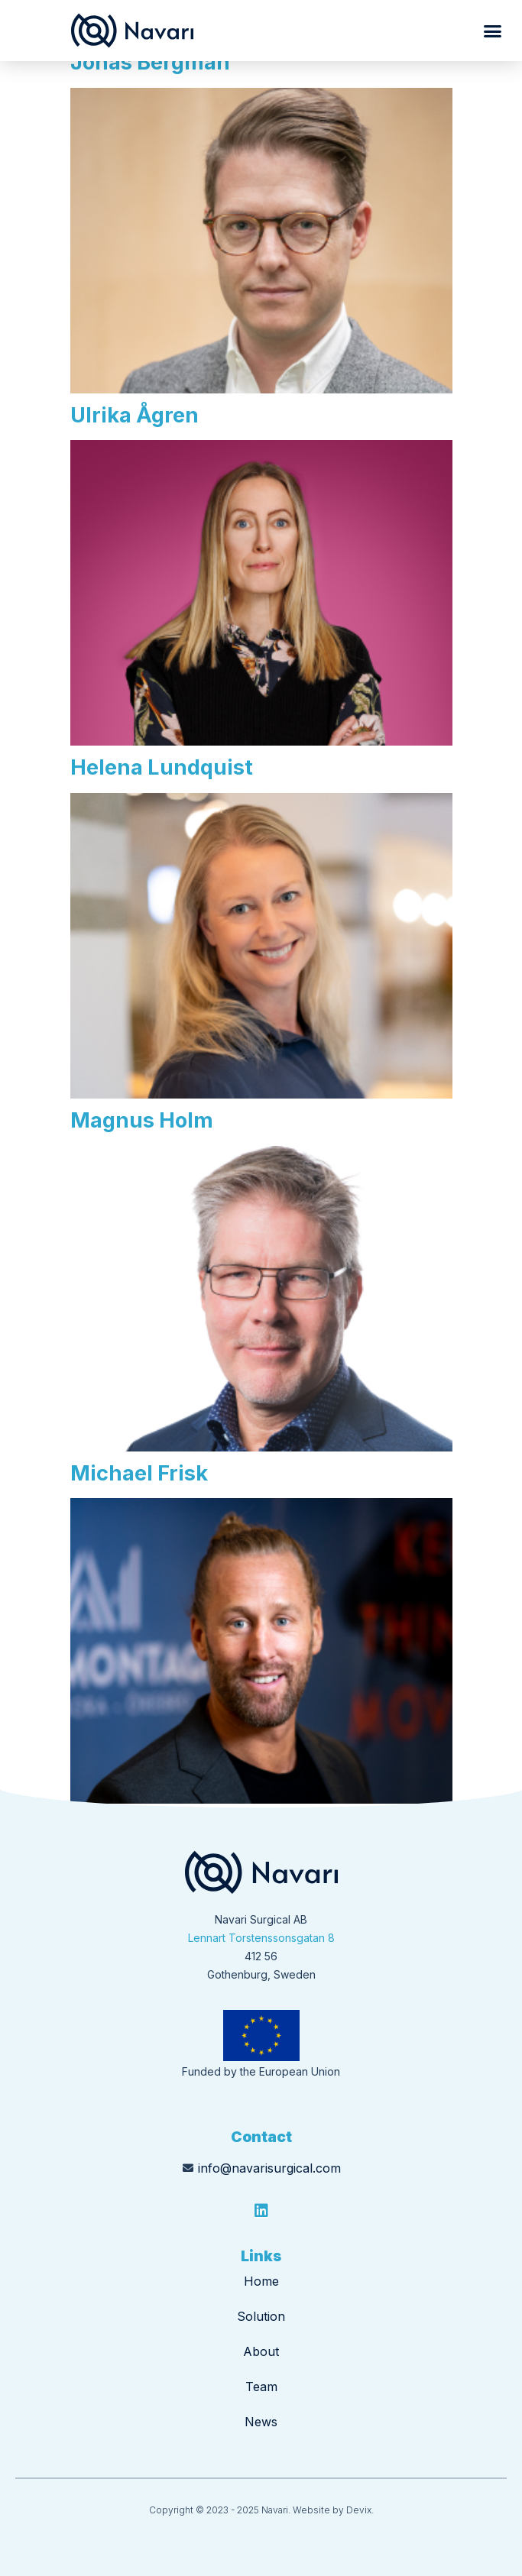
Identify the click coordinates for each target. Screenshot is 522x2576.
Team (261, 2386)
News (261, 2421)
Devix (358, 2510)
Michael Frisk (139, 1473)
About (261, 2351)
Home (261, 2281)
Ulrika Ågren (134, 415)
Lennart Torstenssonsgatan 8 (261, 1937)
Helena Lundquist (161, 767)
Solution (261, 2316)
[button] (492, 30)
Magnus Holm (141, 1120)
